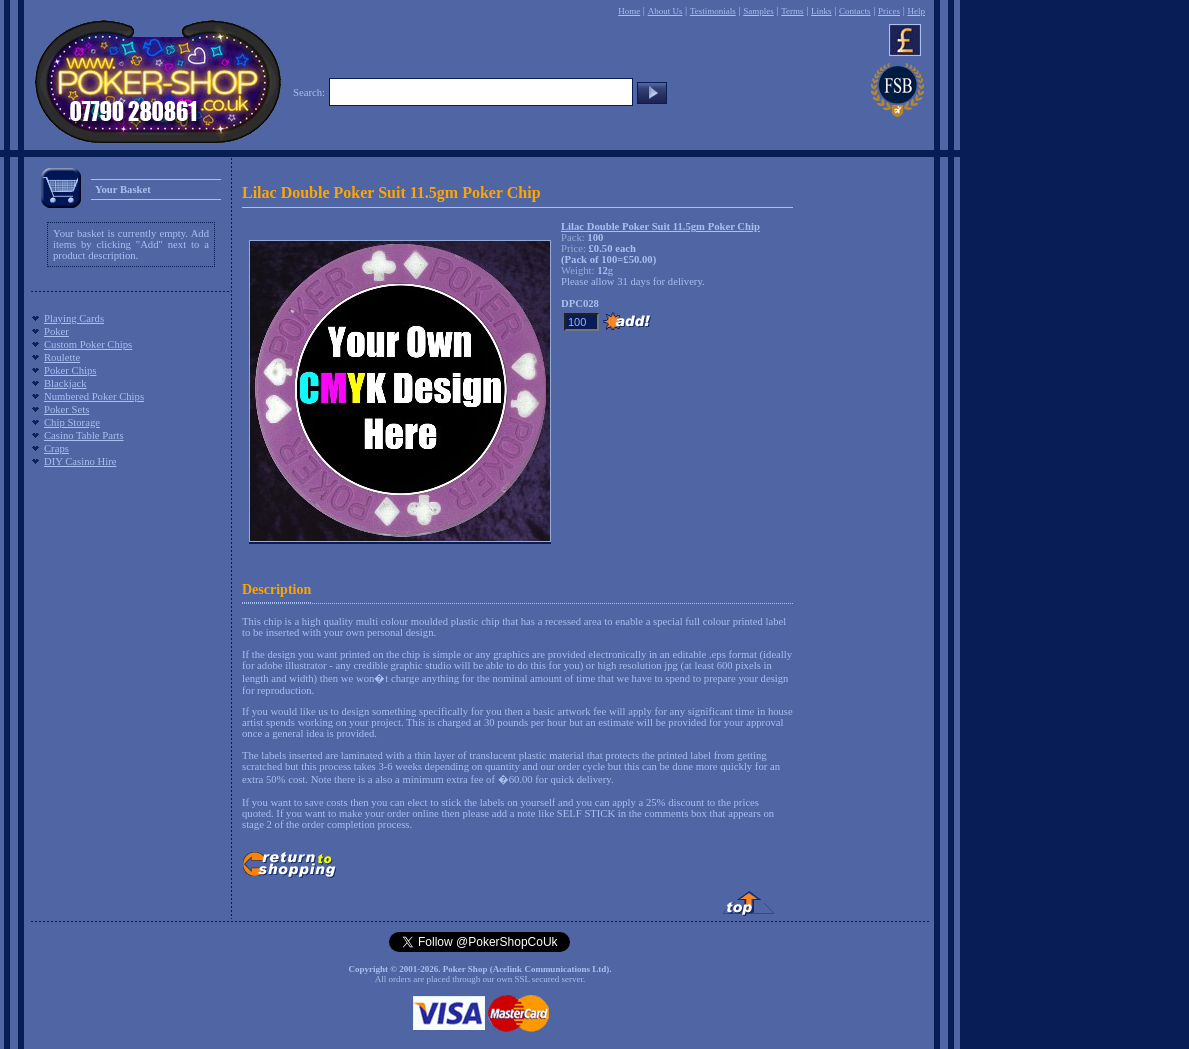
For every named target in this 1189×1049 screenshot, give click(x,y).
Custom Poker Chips (88, 344)
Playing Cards (74, 318)
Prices (889, 11)
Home (629, 11)
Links (821, 11)
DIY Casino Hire (80, 461)
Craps (56, 448)
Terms (792, 11)
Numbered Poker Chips (94, 396)
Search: (309, 92)
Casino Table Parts (84, 435)
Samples (758, 11)
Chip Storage (72, 422)
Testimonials (713, 11)
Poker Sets (66, 409)
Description (276, 589)
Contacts (855, 11)
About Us (665, 11)
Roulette (62, 357)
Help (916, 11)
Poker (56, 331)
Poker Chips (70, 370)
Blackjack (65, 383)
